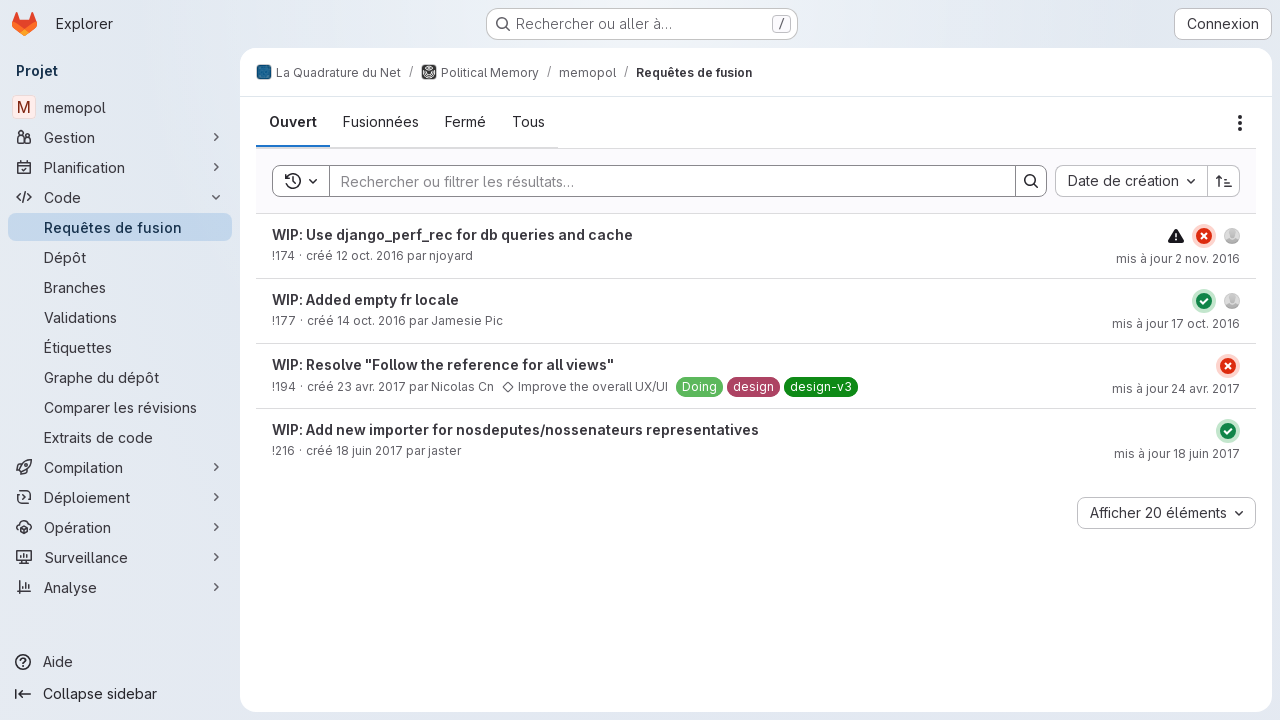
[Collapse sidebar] (120, 694)
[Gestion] (120, 137)
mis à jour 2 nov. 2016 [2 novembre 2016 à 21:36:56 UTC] (1178, 258)
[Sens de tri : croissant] (1224, 181)
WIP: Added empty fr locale (365, 299)
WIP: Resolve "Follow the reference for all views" (443, 364)
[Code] (120, 197)
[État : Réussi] (1204, 301)
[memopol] (120, 107)
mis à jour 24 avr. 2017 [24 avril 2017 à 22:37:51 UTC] (1176, 388)
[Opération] (120, 527)
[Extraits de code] (120, 437)
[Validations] (120, 317)
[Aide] (120, 662)
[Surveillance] (120, 557)
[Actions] (1240, 123)
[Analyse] (120, 587)
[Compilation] (120, 467)
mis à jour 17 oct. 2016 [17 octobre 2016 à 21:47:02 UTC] (1176, 323)
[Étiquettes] (120, 347)
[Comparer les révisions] (120, 407)
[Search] (662, 181)
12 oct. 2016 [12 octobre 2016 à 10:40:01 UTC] (370, 255)
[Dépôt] (120, 257)
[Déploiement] (120, 497)
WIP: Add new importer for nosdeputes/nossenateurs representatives (515, 429)
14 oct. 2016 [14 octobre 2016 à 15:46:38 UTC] (371, 320)
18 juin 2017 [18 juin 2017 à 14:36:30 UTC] (369, 450)
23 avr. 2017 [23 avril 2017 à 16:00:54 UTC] (371, 386)
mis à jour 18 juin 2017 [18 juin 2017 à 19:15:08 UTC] (1177, 453)
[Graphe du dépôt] (120, 377)
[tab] (293, 122)
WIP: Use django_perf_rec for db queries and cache (452, 234)
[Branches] (120, 287)
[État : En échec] (1204, 236)
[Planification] (120, 167)
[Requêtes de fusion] (120, 227)
